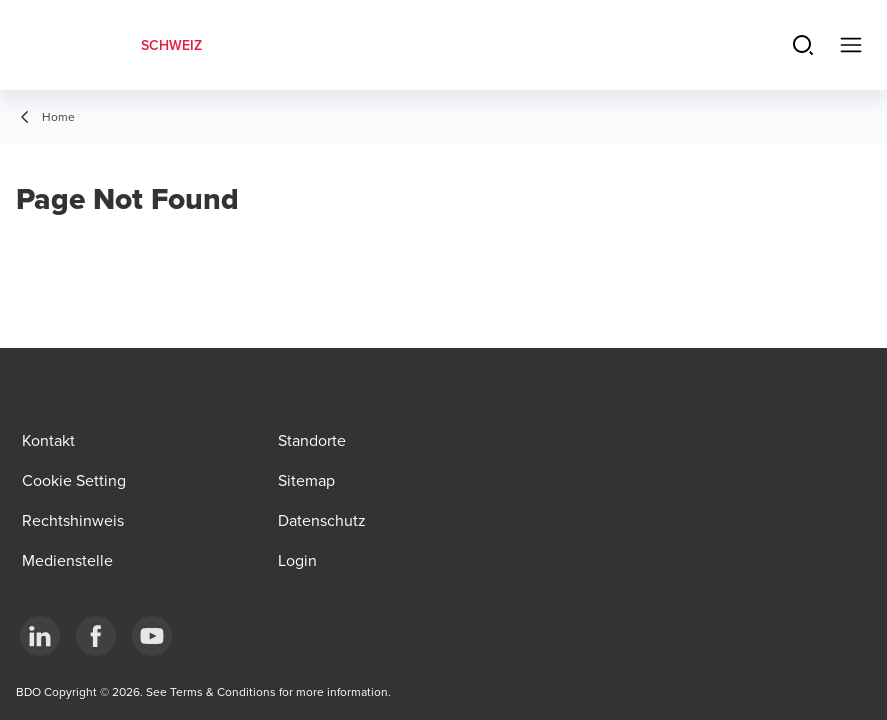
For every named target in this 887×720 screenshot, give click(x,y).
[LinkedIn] (40, 636)
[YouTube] (152, 636)
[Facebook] (96, 636)
